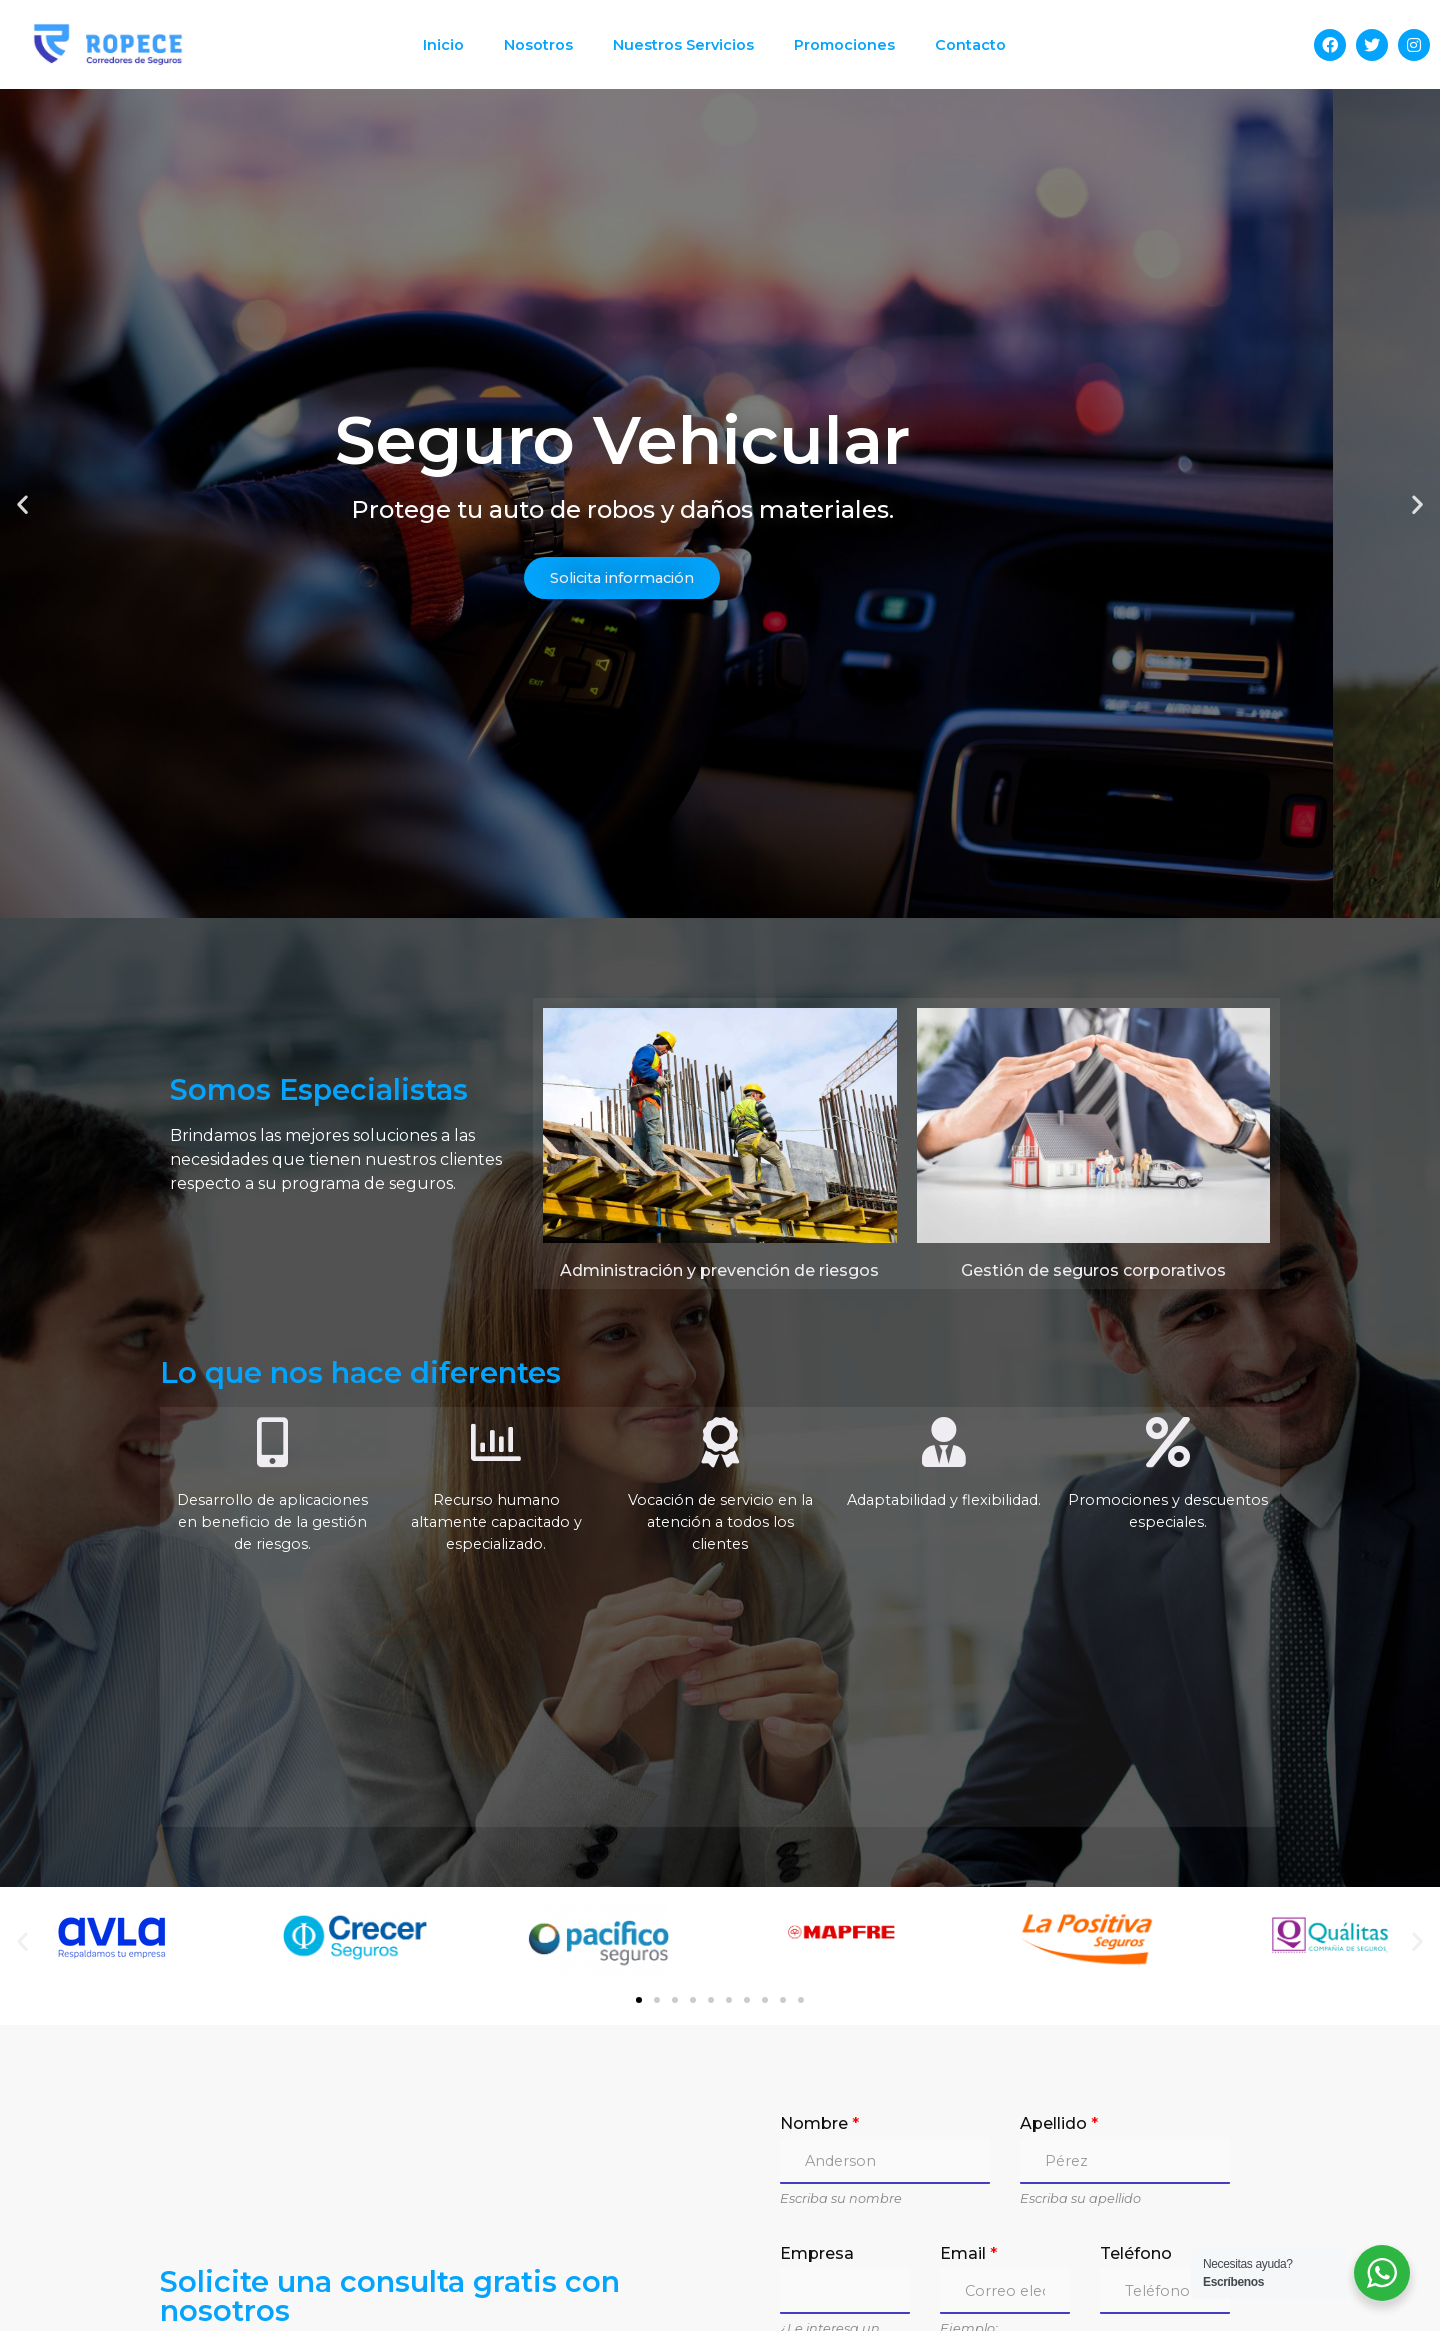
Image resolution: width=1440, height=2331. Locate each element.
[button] (684, 742)
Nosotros (538, 45)
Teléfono (1136, 2092)
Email (968, 2092)
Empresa (817, 2092)
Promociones (844, 45)
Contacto (970, 45)
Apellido (1059, 1962)
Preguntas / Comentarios (888, 2250)
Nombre (819, 1962)
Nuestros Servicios (683, 45)
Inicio (443, 45)
